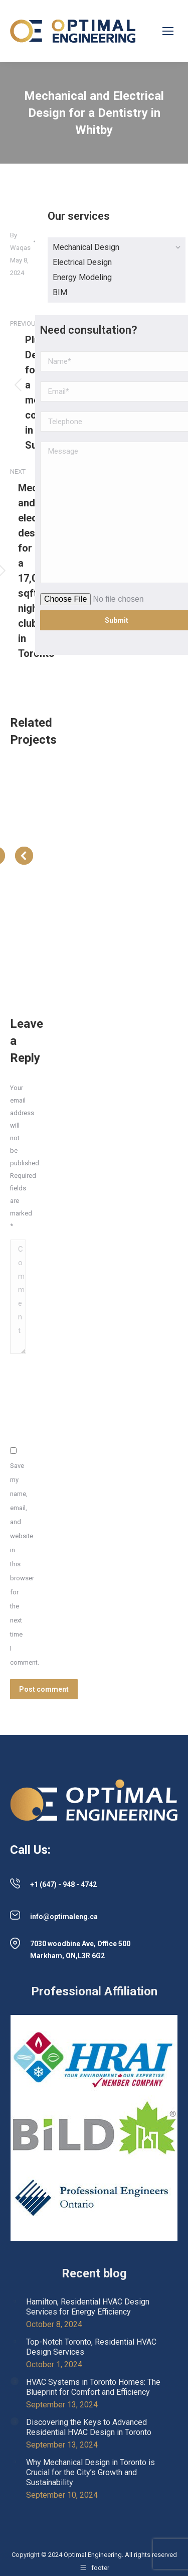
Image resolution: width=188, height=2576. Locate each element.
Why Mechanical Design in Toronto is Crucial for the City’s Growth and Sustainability (90, 2472)
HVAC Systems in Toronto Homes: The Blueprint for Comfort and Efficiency (93, 2387)
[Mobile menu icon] (168, 31)
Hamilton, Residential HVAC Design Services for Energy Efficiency (87, 2307)
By (20, 241)
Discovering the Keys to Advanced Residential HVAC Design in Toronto (88, 2427)
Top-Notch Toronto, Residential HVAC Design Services (91, 2347)
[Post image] (15, 2301)
